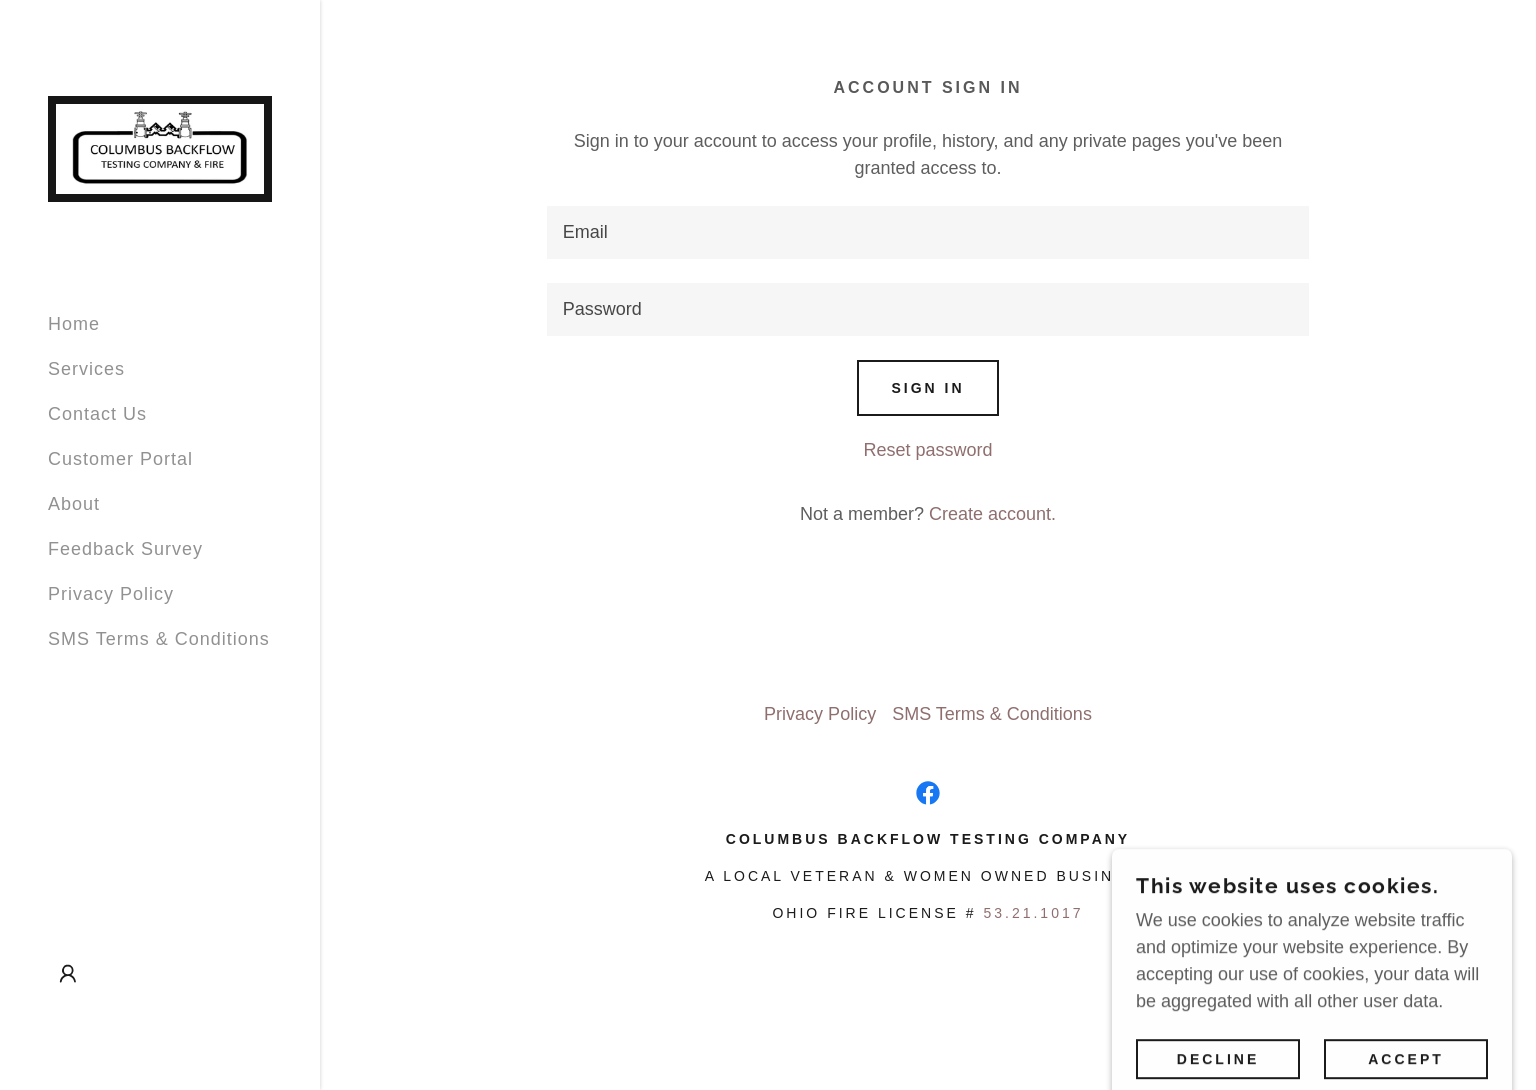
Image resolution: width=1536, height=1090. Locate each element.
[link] (160, 148)
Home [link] (74, 324)
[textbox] (928, 232)
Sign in (927, 388)
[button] (68, 974)
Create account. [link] (992, 514)
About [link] (74, 504)
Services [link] (86, 369)
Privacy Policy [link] (111, 594)
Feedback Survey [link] (125, 549)
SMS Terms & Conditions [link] (159, 639)
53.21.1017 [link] (1033, 913)
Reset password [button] (927, 450)
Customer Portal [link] (120, 459)
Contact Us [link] (97, 414)
